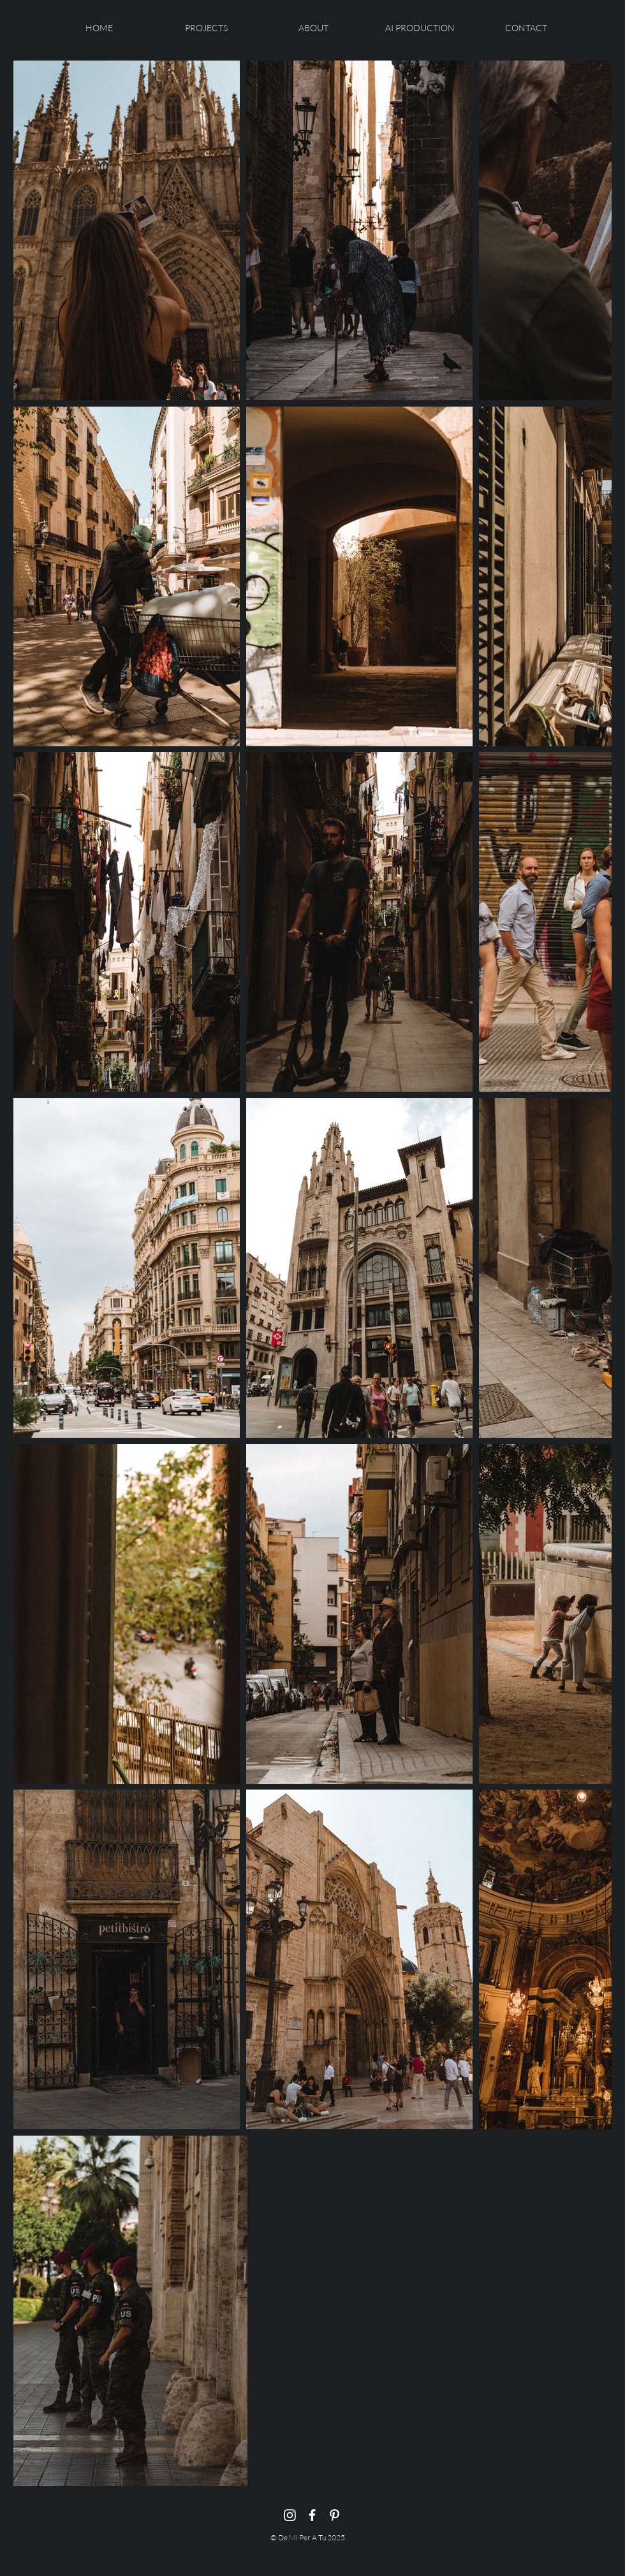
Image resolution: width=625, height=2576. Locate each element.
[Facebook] (312, 2515)
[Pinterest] (334, 2515)
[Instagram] (290, 2515)
